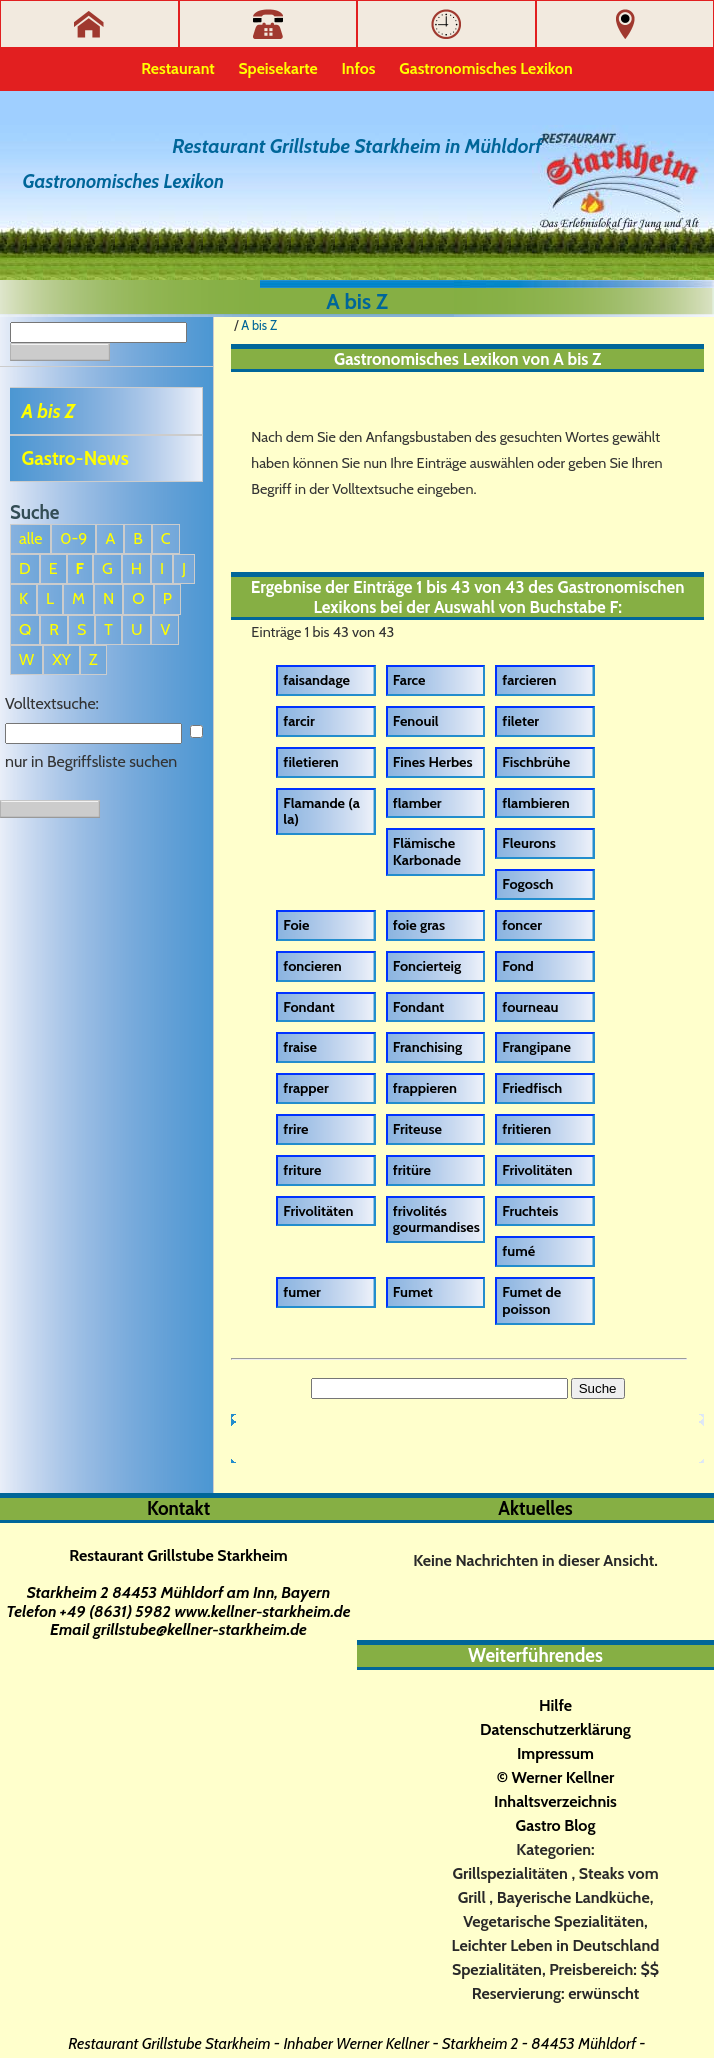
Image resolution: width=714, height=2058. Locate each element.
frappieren (425, 1088)
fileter (520, 721)
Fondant (308, 1007)
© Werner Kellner (556, 1777)
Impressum (555, 1753)
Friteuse (417, 1129)
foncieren (312, 966)
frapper (305, 1088)
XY (61, 659)
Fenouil (416, 721)
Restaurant (178, 68)
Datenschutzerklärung (555, 1729)
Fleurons (528, 843)
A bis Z (49, 411)
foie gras (419, 925)
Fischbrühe (536, 762)
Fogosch (527, 884)
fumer (302, 1292)
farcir (298, 721)
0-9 (73, 538)
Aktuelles (535, 1508)
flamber (417, 803)
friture (302, 1170)
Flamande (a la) (321, 811)
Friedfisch (532, 1088)
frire (295, 1129)
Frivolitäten (537, 1170)
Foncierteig (427, 966)
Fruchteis (530, 1211)
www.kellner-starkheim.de (262, 1611)
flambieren (535, 803)
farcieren (529, 680)
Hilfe (555, 1705)
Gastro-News (75, 458)
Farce (409, 680)
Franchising (427, 1047)
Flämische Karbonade (427, 851)
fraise (300, 1047)
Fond (517, 966)
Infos (359, 68)
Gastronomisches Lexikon (486, 68)
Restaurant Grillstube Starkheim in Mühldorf (357, 146)
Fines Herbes (433, 762)
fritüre (412, 1170)
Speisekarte (278, 68)
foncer (522, 925)
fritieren (526, 1129)
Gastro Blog (556, 1825)
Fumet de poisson (531, 1300)
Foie (296, 925)
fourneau (530, 1007)
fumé (518, 1251)
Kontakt (178, 1508)
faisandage (316, 680)
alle (30, 538)
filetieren (310, 762)
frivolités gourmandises (436, 1219)
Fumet (413, 1292)
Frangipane (536, 1047)
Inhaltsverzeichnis (555, 1801)
